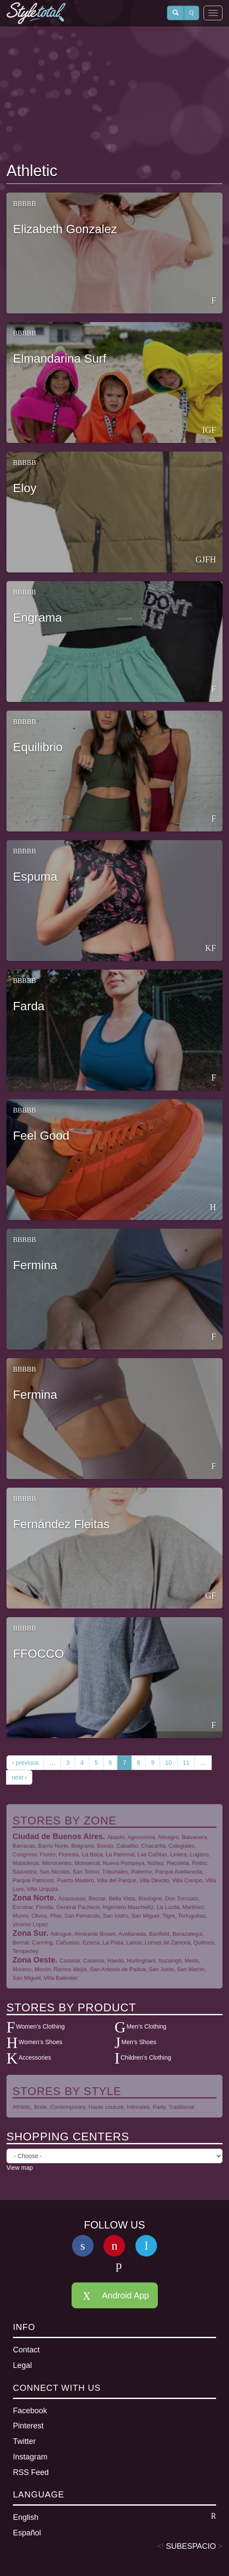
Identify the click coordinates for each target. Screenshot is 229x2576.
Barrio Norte (53, 1846)
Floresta (69, 1854)
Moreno (22, 1969)
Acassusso (71, 1898)
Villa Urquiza (42, 1889)
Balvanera (194, 1837)
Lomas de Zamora (168, 1942)
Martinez (193, 1907)
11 (186, 1762)
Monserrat (87, 1863)
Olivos (39, 1915)
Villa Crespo (187, 1880)
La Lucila (168, 1907)
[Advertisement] (115, 95)
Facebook (30, 2410)
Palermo (141, 1871)
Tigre (168, 1915)
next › (19, 1777)
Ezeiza (91, 1942)
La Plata (113, 1942)
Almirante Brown (95, 1934)
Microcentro (57, 1863)
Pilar (55, 1915)
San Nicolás (54, 1871)
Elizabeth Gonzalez (65, 229)
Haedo (115, 1960)
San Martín (190, 1969)
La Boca (92, 1854)
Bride (40, 2107)
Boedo (105, 1846)
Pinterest (28, 2425)
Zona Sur (29, 1933)
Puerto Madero (75, 1880)
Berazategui (187, 1934)
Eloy (24, 488)
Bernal (21, 1942)
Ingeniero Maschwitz (128, 1907)
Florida (44, 1907)
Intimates (138, 2107)
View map (19, 2167)
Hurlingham (141, 1960)
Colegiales (181, 1846)
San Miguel (145, 1915)
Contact (26, 2349)
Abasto (116, 1837)
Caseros (93, 1960)
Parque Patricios (33, 1880)
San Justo (161, 1969)
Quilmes (203, 1942)
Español (27, 2533)
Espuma (35, 876)
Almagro (168, 1837)
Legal (22, 2365)
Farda (28, 1006)
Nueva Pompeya (123, 1863)
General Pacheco (77, 1907)
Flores (48, 1854)
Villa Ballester (61, 1978)
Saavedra (25, 1871)
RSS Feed (31, 2472)
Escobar (23, 1907)
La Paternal (120, 1854)
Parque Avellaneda (178, 1871)
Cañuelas (67, 1942)
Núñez (155, 1863)
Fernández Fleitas (61, 1524)
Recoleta (178, 1863)
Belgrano (83, 1846)
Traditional (181, 2107)
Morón (42, 1969)
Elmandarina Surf (59, 358)
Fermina (35, 1265)
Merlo (192, 1960)
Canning (42, 1942)
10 (168, 1762)
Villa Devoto (154, 1880)
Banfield (159, 1934)
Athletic (22, 2107)
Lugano (199, 1854)
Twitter (24, 2441)
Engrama (37, 617)
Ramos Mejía (70, 1969)
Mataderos (26, 1863)
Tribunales (115, 1871)
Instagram (30, 2457)
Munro (20, 1915)
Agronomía (141, 1837)
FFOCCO (38, 1653)
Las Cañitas (152, 1854)
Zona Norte (33, 1897)
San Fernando (82, 1915)
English (114, 2517)
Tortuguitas (192, 1915)
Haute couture (106, 2107)
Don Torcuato (181, 1898)
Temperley (25, 1951)
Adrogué (61, 1934)
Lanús (133, 1942)
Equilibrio (38, 747)
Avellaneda (132, 1934)
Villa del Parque (116, 1880)
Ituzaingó (170, 1960)
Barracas (24, 1846)
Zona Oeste (34, 1960)
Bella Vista (122, 1898)
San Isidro (116, 1915)
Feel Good (41, 1135)
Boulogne (150, 1898)
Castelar (70, 1960)
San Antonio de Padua (117, 1969)
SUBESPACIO (191, 2546)
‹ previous (25, 1762)
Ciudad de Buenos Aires (58, 1836)
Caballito (127, 1846)
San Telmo (86, 1871)
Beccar (97, 1898)
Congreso (25, 1854)
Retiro (199, 1863)
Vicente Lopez (30, 1924)
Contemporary (67, 2107)
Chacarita (153, 1846)
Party (159, 2107)
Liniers (178, 1854)
